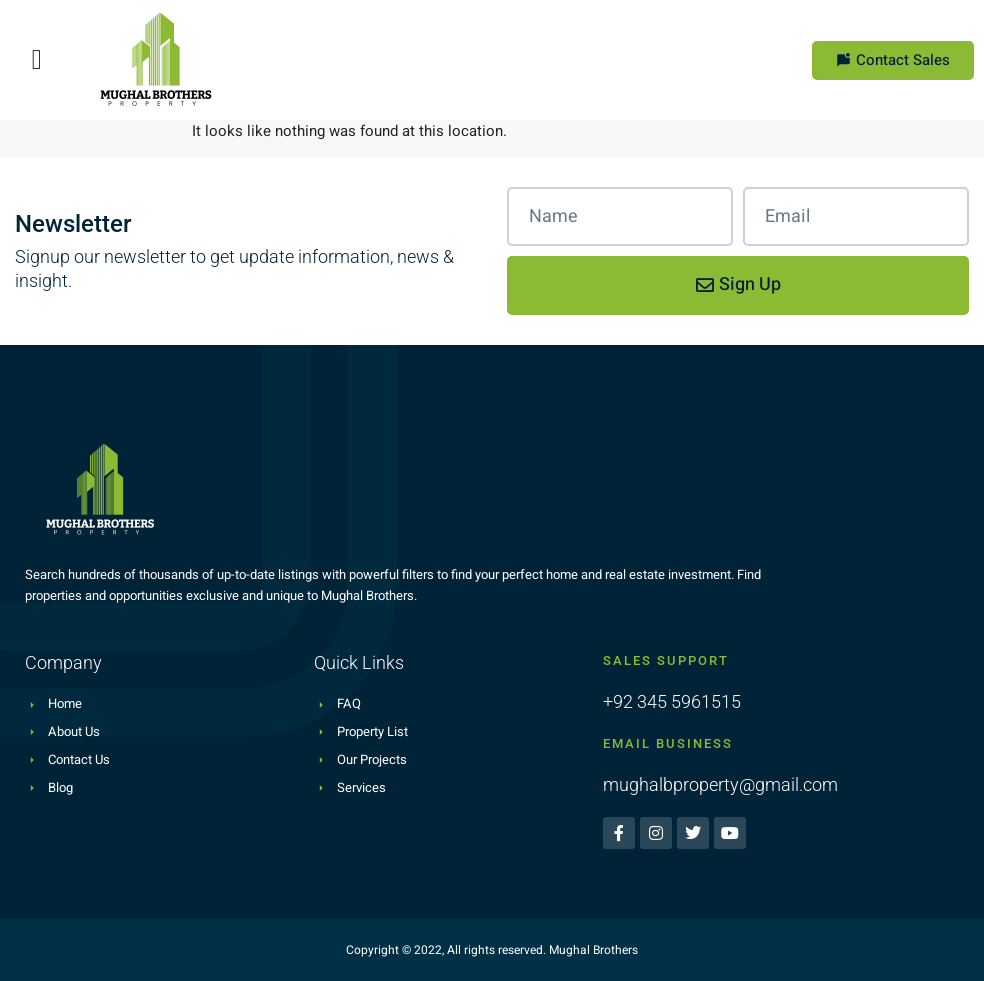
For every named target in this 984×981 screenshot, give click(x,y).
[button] (37, 60)
